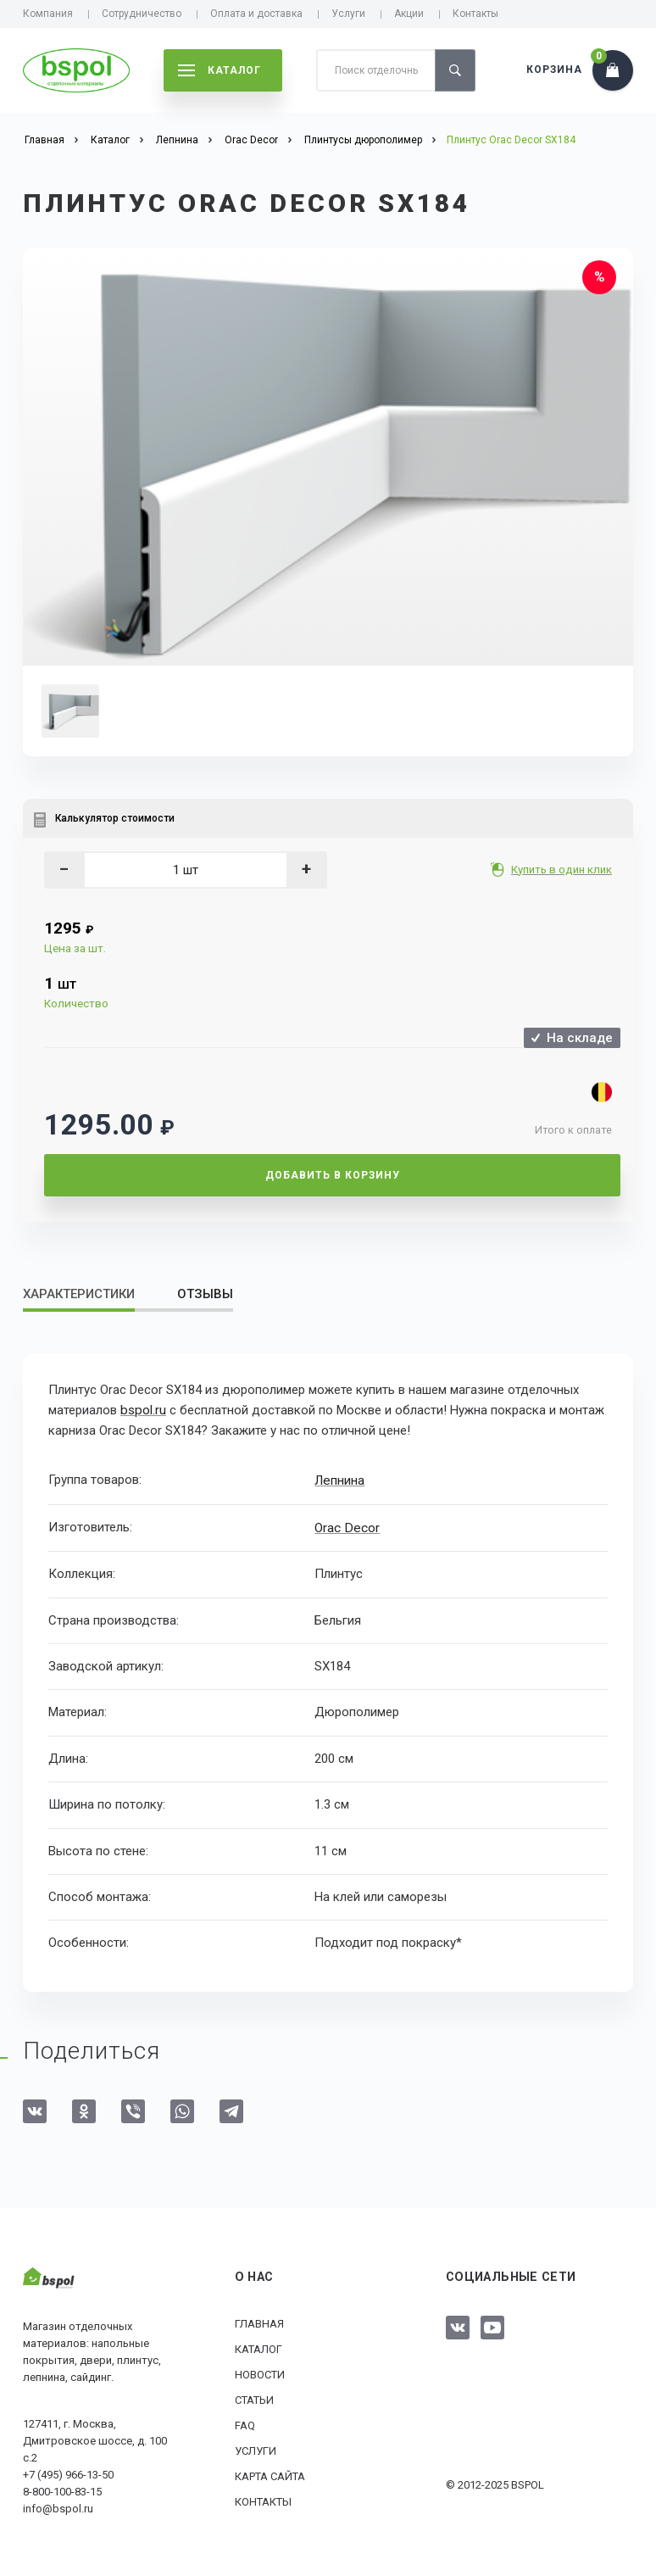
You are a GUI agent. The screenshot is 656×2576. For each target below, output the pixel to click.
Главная (259, 2321)
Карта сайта (270, 2473)
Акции (409, 14)
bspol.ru (142, 1410)
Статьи (254, 2397)
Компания (48, 14)
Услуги (348, 14)
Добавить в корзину (332, 1175)
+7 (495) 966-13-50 (68, 2472)
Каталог (258, 2346)
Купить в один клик (563, 869)
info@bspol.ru (58, 2506)
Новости (260, 2372)
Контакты (475, 14)
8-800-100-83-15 (62, 2489)
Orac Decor (345, 1525)
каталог (219, 70)
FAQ (245, 2423)
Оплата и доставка (256, 14)
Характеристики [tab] (79, 1294)
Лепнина (339, 1479)
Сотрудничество (141, 14)
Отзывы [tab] (205, 1294)
